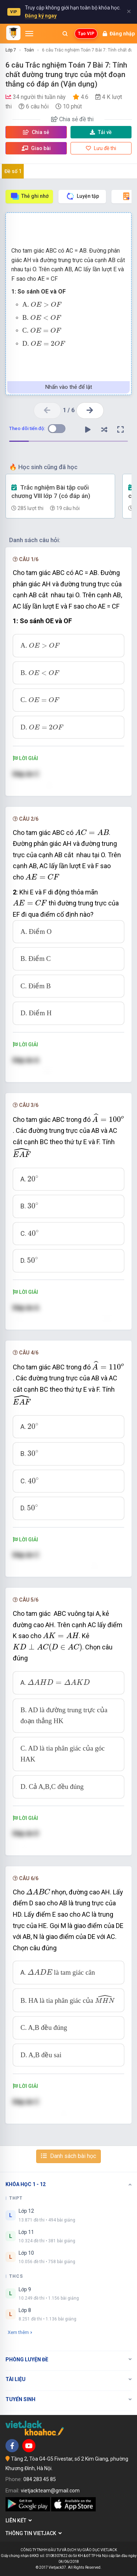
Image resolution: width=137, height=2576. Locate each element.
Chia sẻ (36, 132)
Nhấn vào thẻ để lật (68, 387)
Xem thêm (20, 2332)
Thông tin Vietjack (33, 2533)
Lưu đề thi (101, 148)
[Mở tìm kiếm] (65, 33)
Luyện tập (82, 196)
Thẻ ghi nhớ (29, 196)
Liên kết (18, 2520)
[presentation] (46, 304)
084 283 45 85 (39, 2479)
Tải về (101, 132)
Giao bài (36, 148)
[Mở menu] (29, 33)
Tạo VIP (86, 33)
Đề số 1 (13, 171)
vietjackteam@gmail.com (50, 2490)
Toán (29, 50)
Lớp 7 (10, 50)
